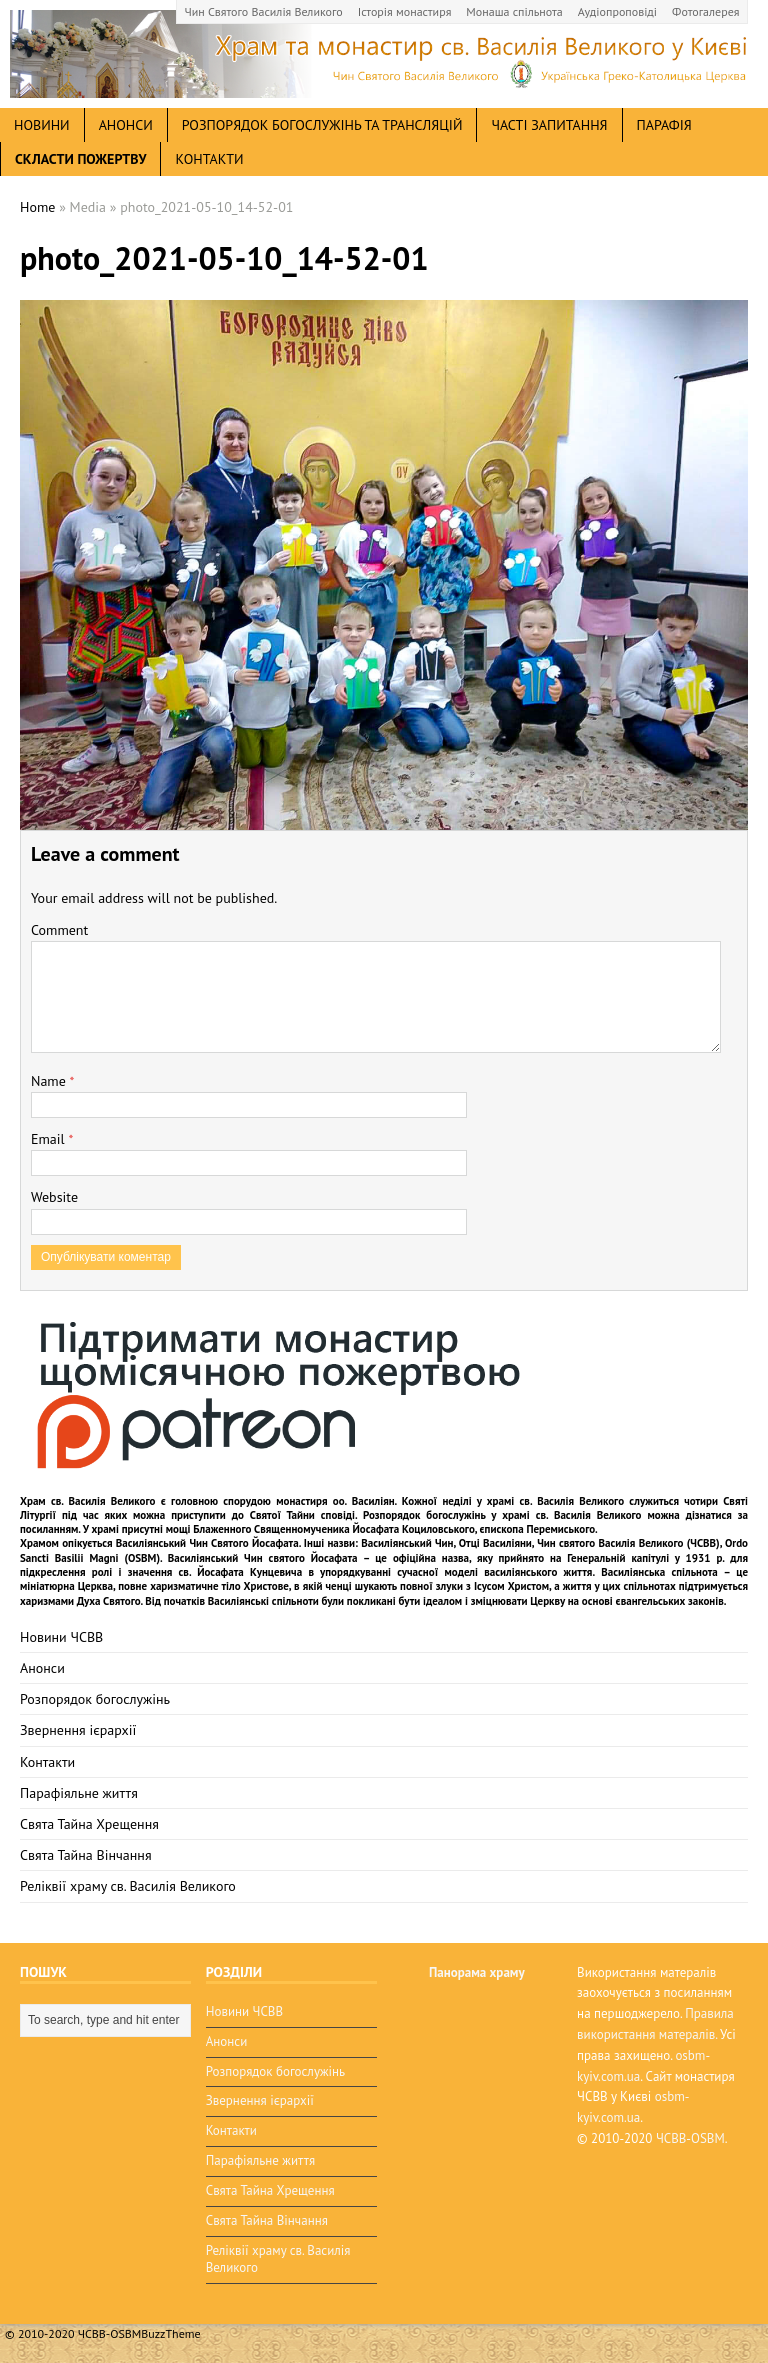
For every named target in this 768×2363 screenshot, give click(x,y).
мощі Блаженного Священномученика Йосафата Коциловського (320, 1529)
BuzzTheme (170, 2333)
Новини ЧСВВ (61, 1637)
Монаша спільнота (514, 11)
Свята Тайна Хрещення (89, 1824)
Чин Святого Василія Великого (264, 11)
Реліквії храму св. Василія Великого (128, 1886)
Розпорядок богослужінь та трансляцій (322, 125)
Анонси (42, 1668)
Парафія (664, 125)
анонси (126, 125)
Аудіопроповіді (617, 11)
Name (50, 1081)
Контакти (209, 159)
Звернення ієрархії (78, 1730)
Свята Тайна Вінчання (86, 1855)
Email (49, 1139)
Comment (59, 930)
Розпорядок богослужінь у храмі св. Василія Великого (502, 1515)
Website (54, 1197)
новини (42, 125)
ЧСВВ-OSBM (690, 2138)
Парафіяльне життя (79, 1793)
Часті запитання (549, 125)
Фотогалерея (705, 11)
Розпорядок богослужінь (95, 1699)
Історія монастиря (405, 11)
